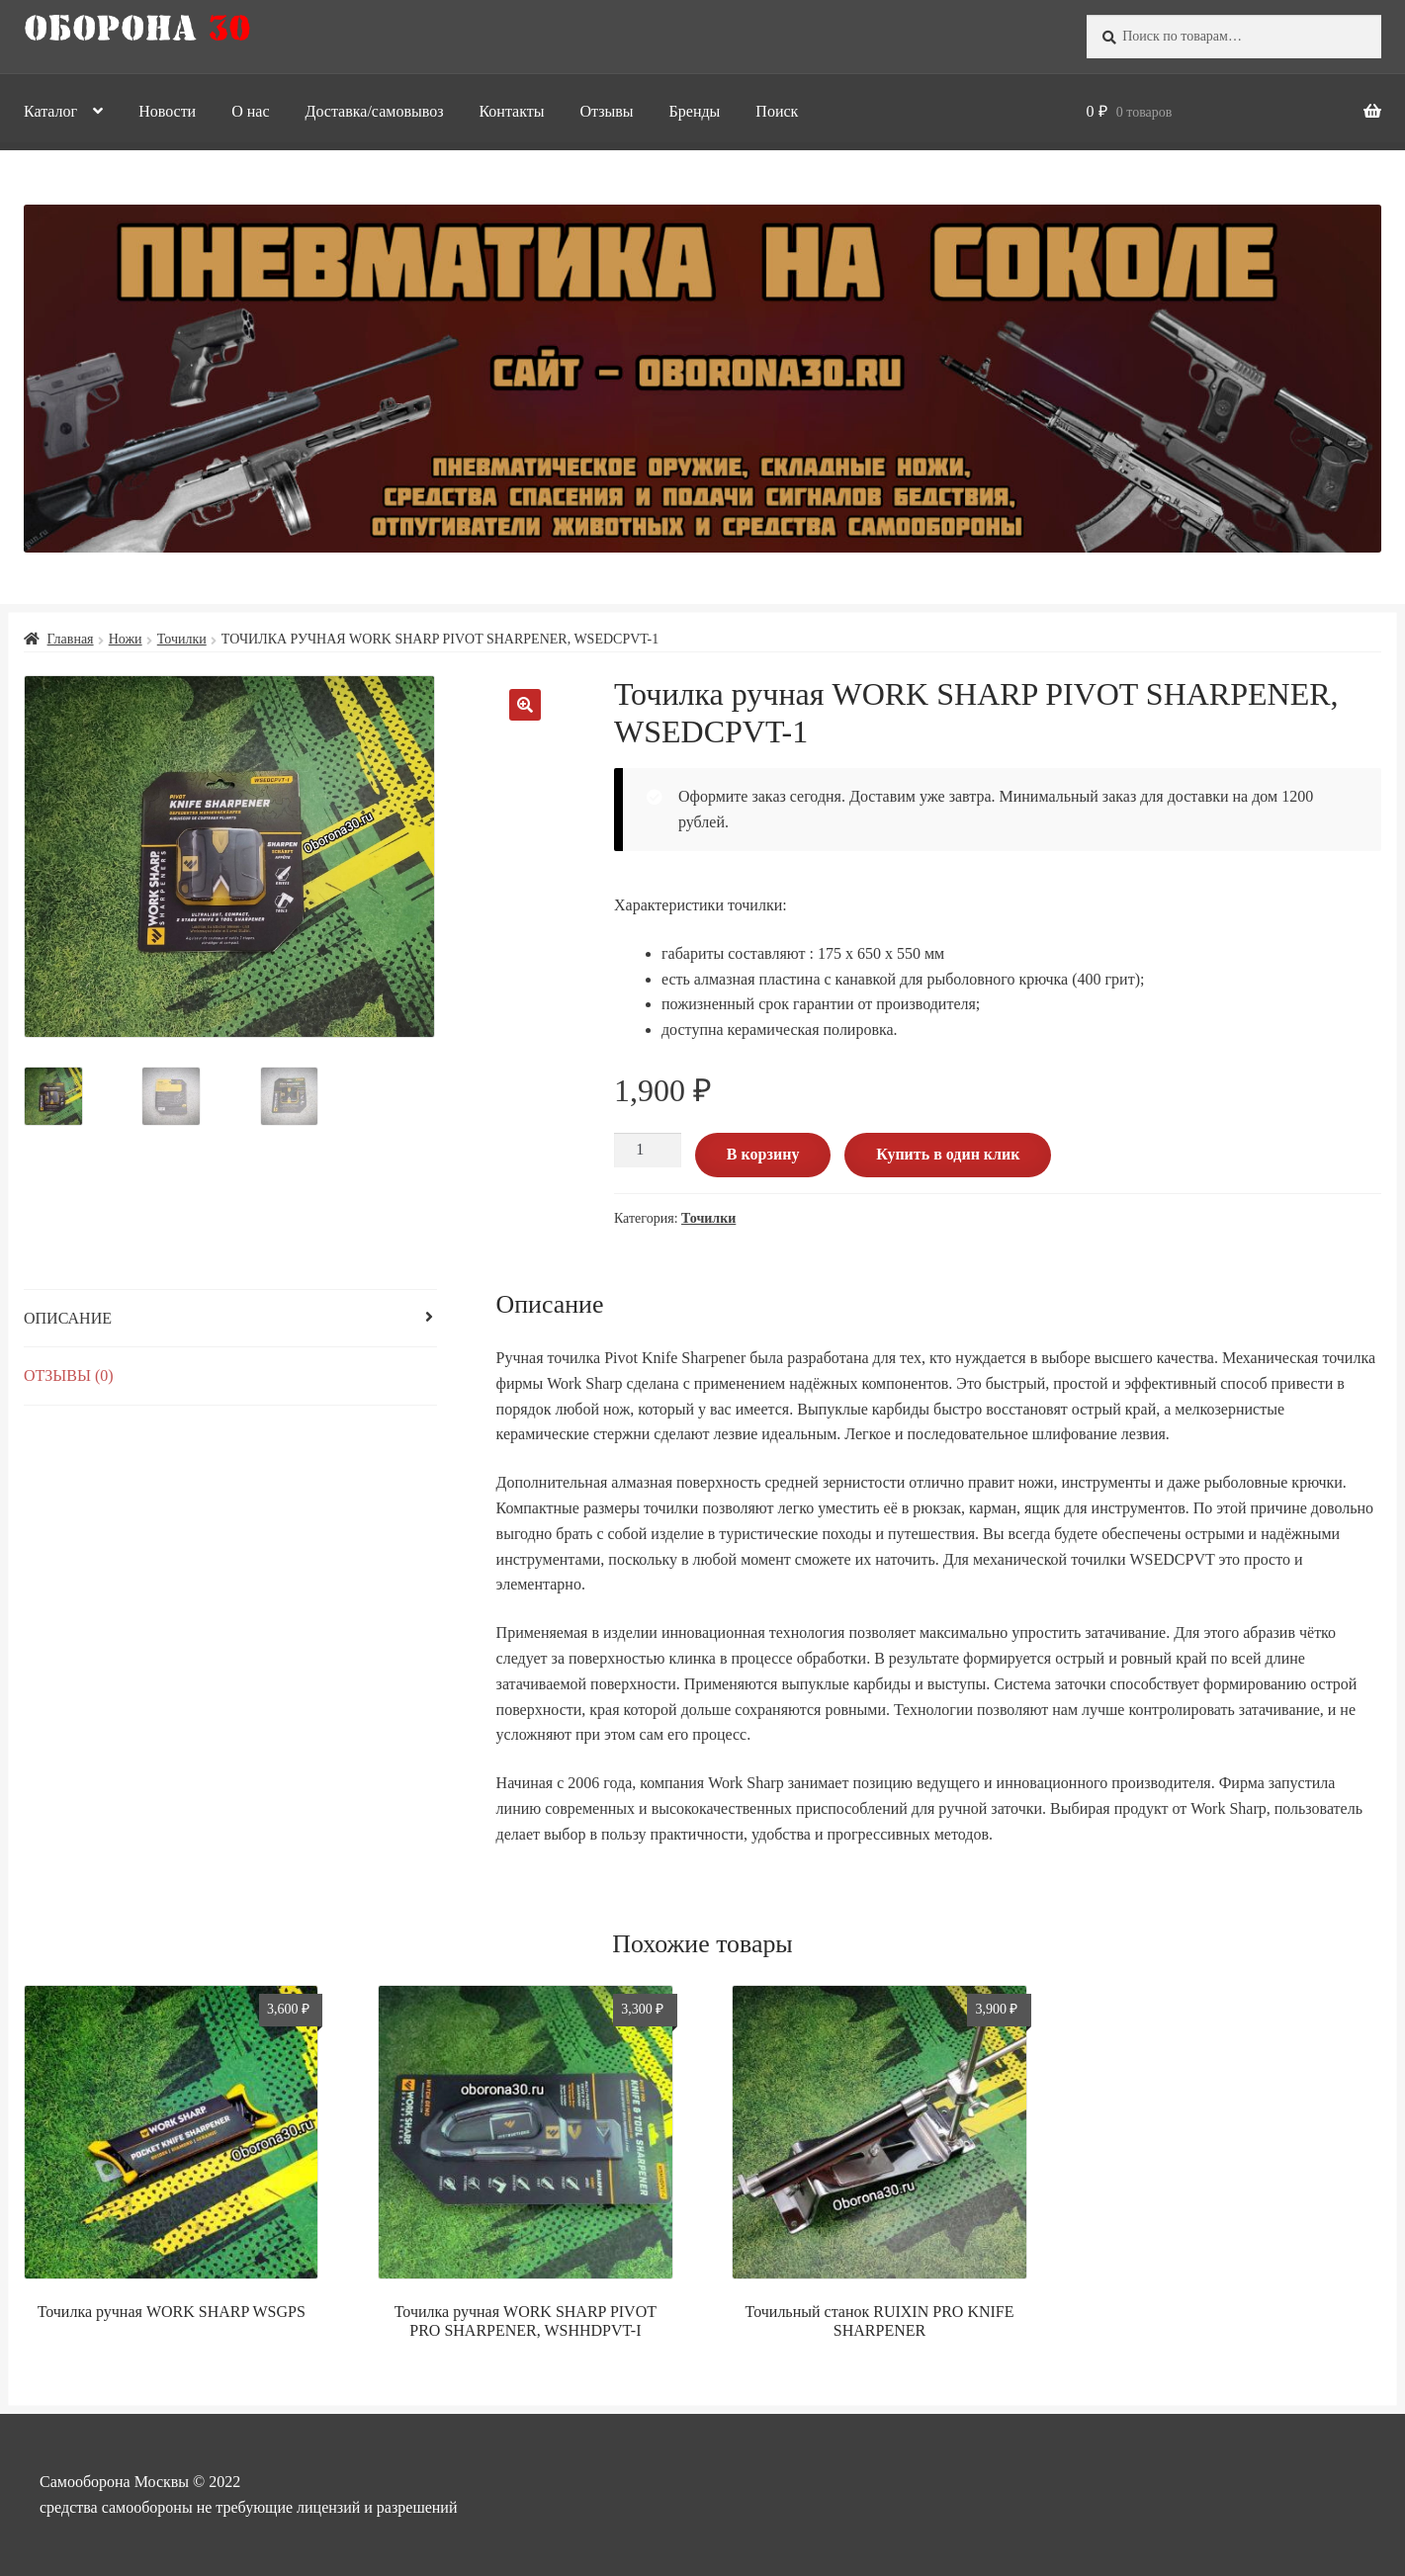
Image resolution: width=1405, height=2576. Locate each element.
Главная (70, 639)
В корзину (763, 1154)
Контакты (511, 111)
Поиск (776, 111)
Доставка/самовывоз (375, 111)
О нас (250, 111)
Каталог (50, 111)
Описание (68, 1318)
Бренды (695, 111)
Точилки (182, 639)
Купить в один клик (947, 1154)
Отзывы (606, 111)
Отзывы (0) (69, 1375)
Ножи (125, 639)
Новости (167, 111)
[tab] (230, 1319)
